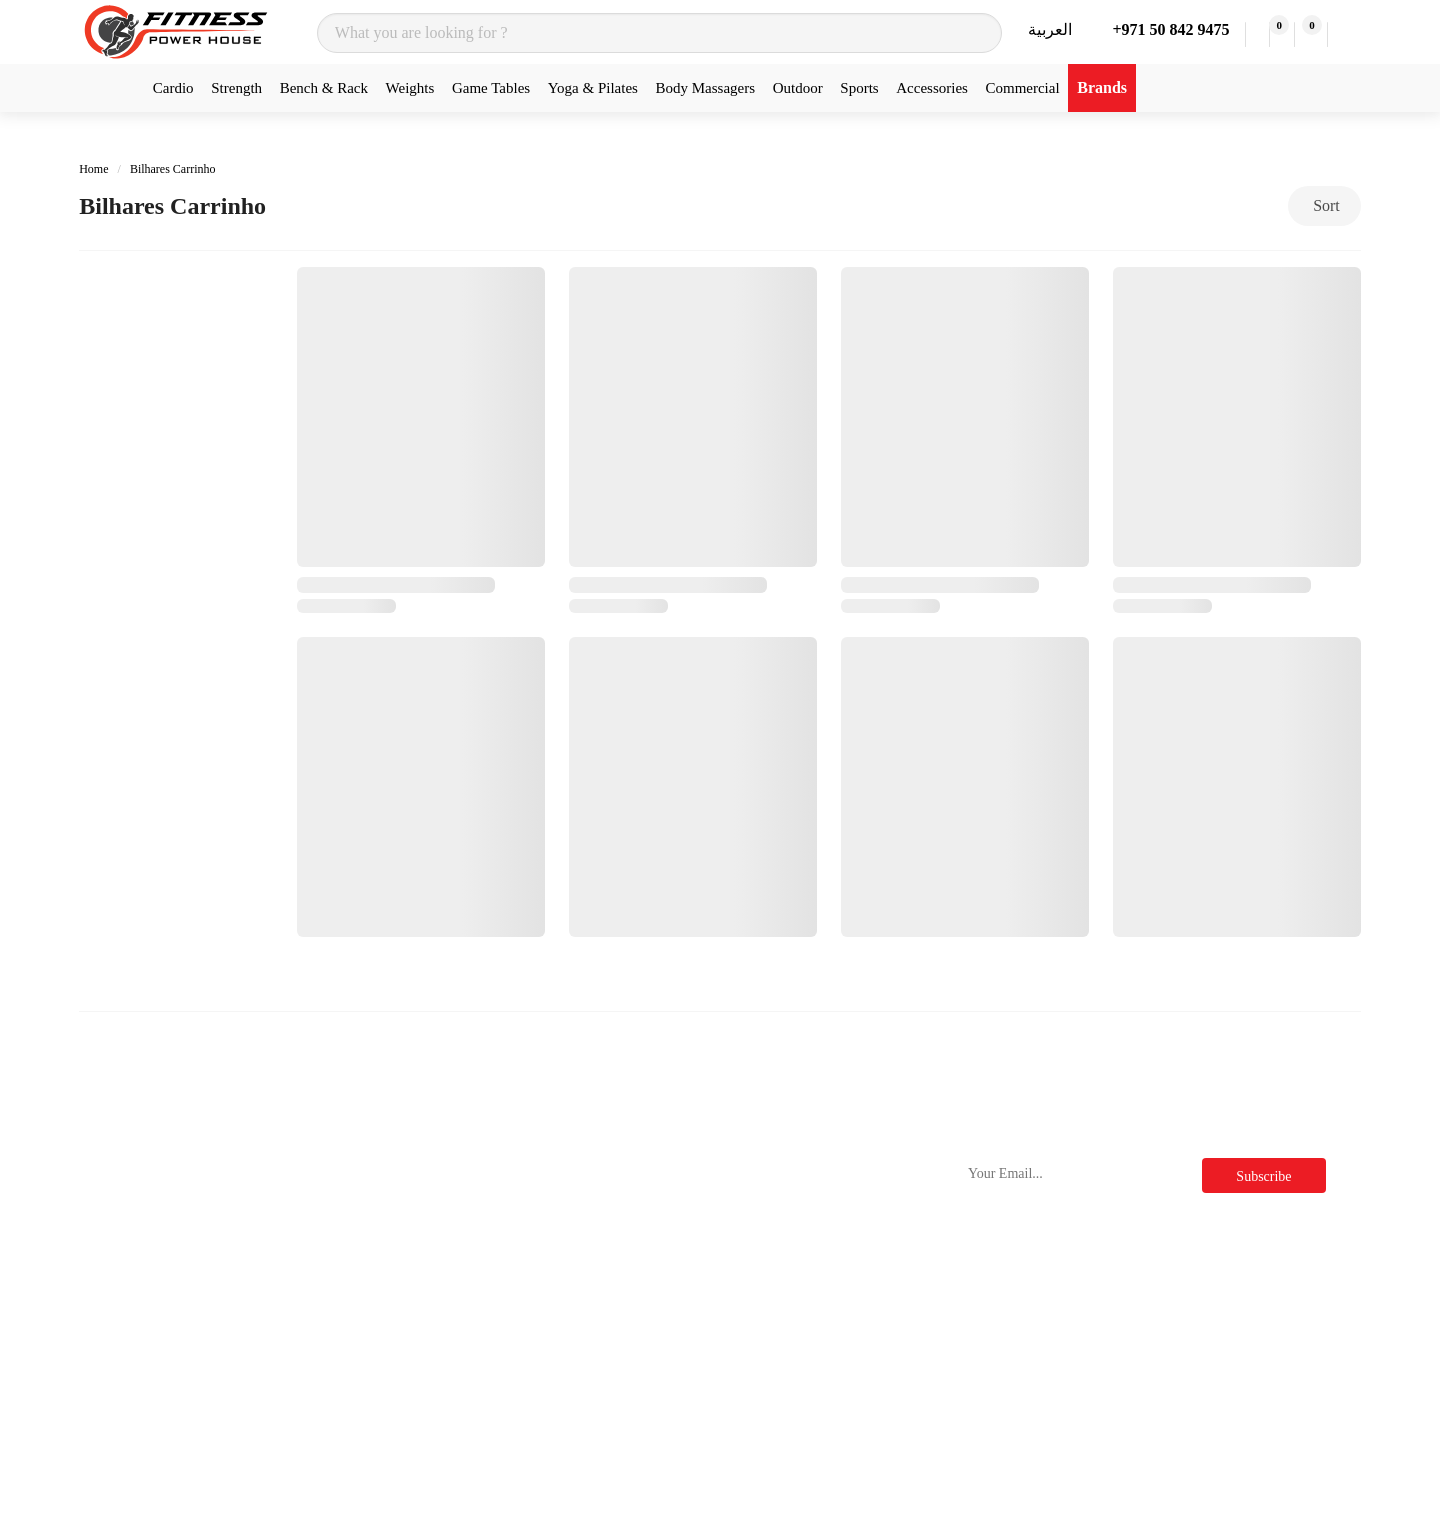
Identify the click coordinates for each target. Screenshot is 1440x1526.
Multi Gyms (123, 1355)
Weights (410, 88)
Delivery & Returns (587, 1247)
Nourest (329, 1211)
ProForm (332, 1319)
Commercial (1022, 88)
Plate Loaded (126, 1319)
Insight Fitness (351, 1283)
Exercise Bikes (132, 1247)
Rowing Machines (142, 1283)
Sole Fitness (343, 1247)
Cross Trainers (130, 1211)
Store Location (571, 1283)
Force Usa (336, 1355)
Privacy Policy (791, 1211)
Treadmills (118, 1175)
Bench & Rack (324, 88)
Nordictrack (342, 1175)
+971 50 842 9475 (1166, 29)
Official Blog (786, 1283)
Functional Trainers (146, 1391)
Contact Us (560, 1175)
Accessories (932, 88)
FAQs (762, 1247)
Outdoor (798, 88)
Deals (762, 1319)
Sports (859, 88)
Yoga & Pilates (593, 88)
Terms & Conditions (809, 1175)
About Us (555, 1211)
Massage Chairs (135, 1427)
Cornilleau (338, 1391)
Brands (1102, 87)
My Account (564, 1377)
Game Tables (491, 88)
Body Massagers (706, 88)
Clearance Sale (792, 1355)
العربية (1050, 29)
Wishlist (550, 1413)
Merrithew (338, 1427)
